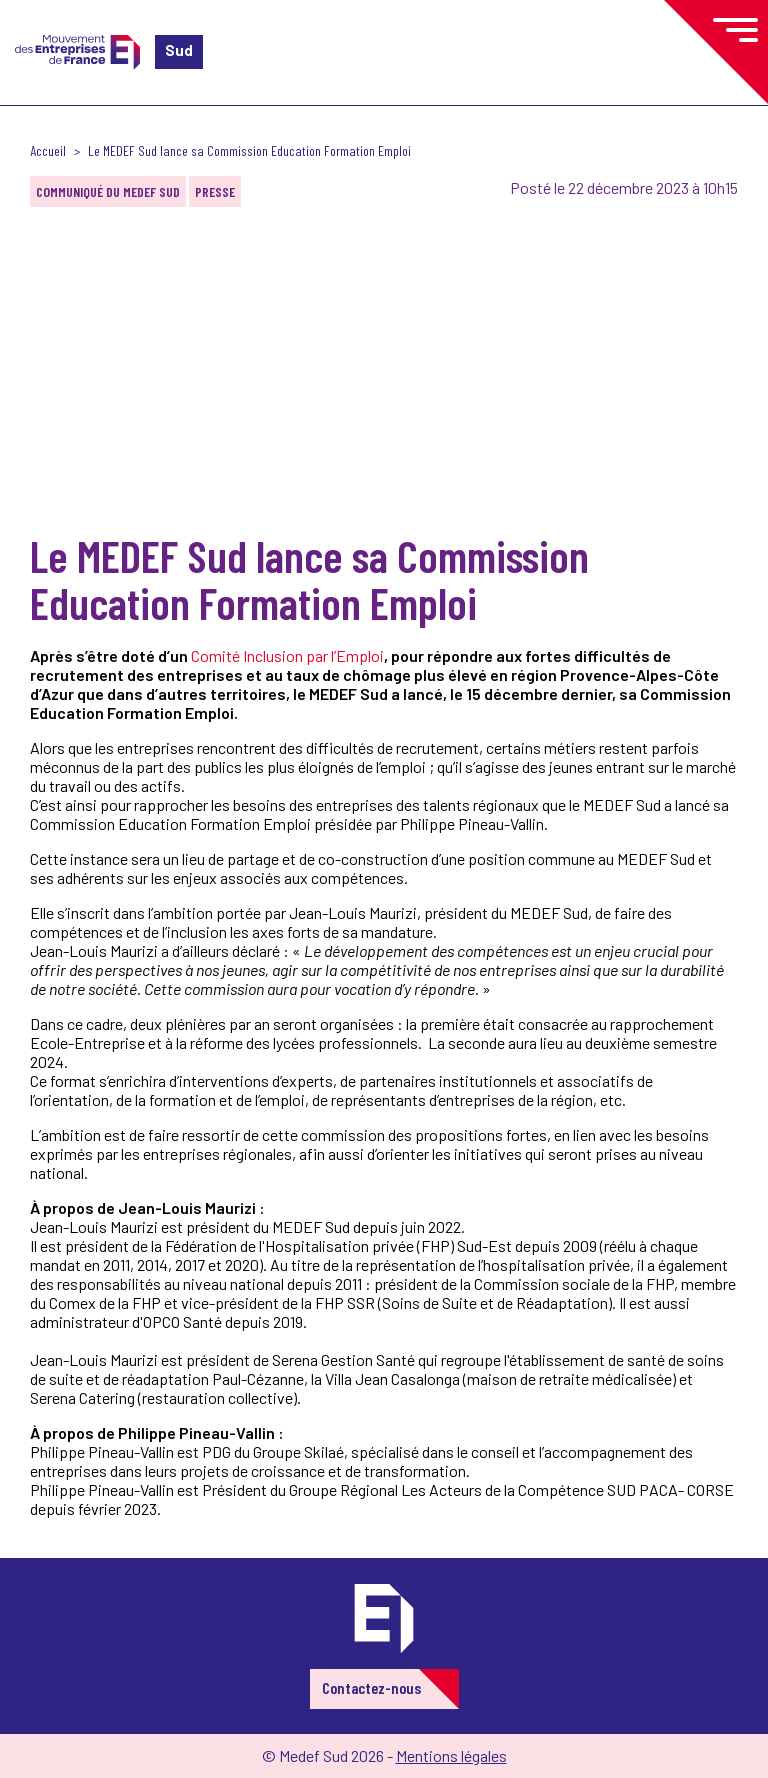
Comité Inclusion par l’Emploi (287, 655)
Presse (215, 191)
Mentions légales (451, 1755)
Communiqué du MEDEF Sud (108, 191)
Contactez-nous (371, 1687)
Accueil (48, 150)
